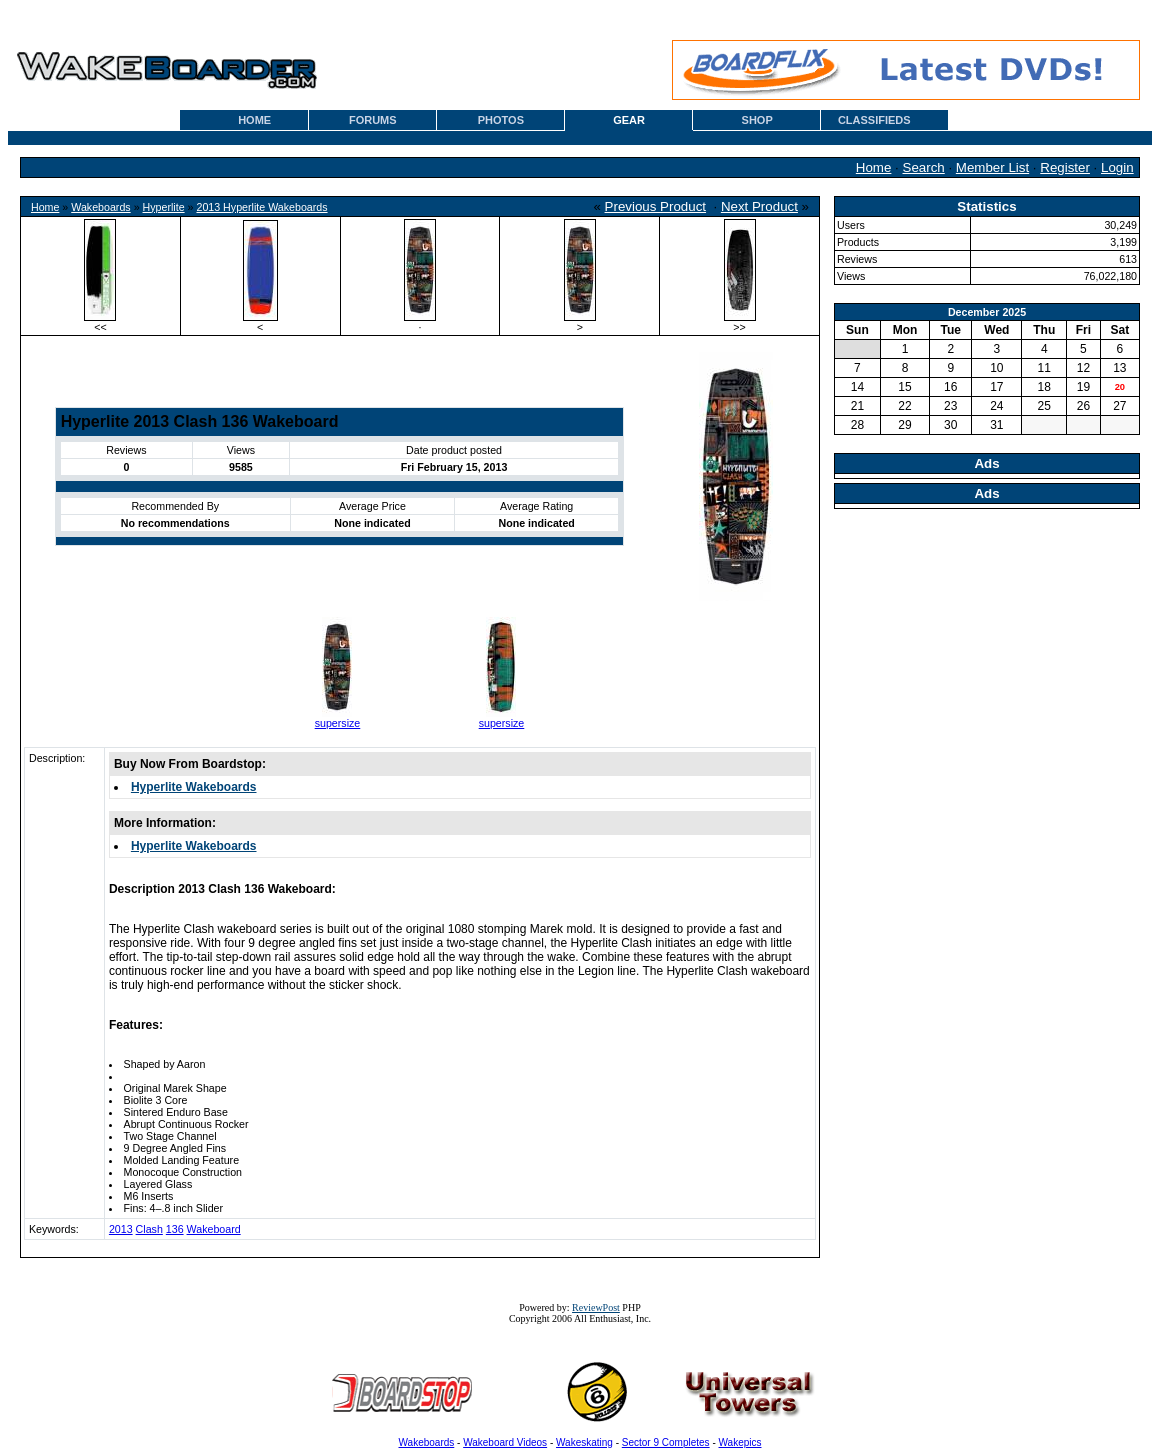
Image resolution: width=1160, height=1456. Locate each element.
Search (924, 167)
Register (1065, 167)
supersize (338, 723)
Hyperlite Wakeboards (194, 787)
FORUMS (373, 120)
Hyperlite (164, 207)
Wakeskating (584, 1442)
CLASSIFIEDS (874, 120)
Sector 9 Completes (666, 1442)
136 (175, 1229)
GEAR (629, 120)
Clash (149, 1229)
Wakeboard (214, 1229)
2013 (121, 1229)
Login (1117, 167)
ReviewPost (596, 1307)
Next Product (759, 206)
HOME (254, 120)
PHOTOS (501, 120)
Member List (992, 167)
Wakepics (740, 1442)
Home (874, 167)
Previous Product (656, 206)
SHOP (757, 120)
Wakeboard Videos (505, 1442)
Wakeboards (100, 207)
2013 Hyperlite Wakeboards (261, 207)
